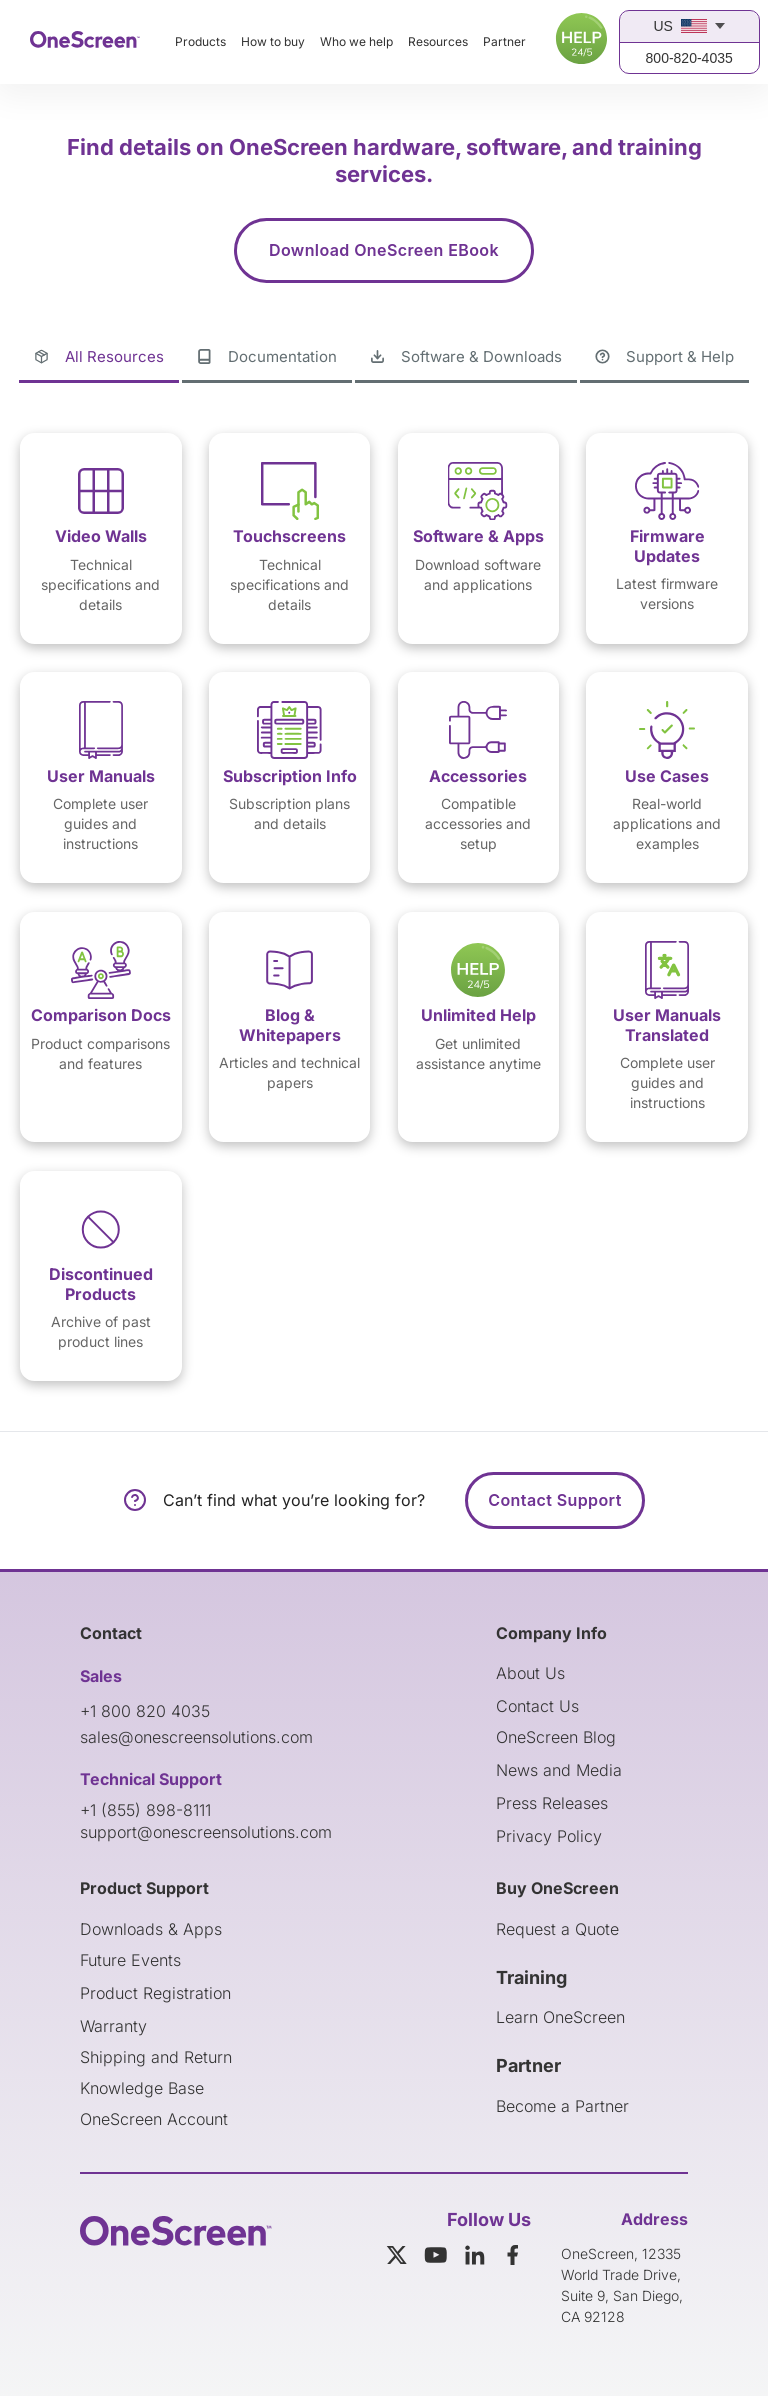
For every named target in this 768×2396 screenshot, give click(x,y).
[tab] (99, 358)
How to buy (273, 41)
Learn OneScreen (560, 2017)
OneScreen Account (154, 2119)
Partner (504, 41)
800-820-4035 (689, 58)
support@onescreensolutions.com (206, 1832)
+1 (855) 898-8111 (145, 1810)
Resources (438, 41)
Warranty (113, 2026)
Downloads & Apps (151, 1929)
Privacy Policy (549, 1836)
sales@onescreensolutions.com (196, 1737)
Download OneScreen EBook (384, 250)
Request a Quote (557, 1929)
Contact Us (537, 1706)
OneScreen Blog (556, 1737)
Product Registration (155, 1993)
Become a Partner (562, 2106)
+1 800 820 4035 (145, 1711)
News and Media (559, 1770)
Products (200, 41)
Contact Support (554, 1500)
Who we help (356, 41)
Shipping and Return (156, 2057)
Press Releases (552, 1803)
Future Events (130, 1960)
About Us (530, 1673)
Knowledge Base (142, 2088)
